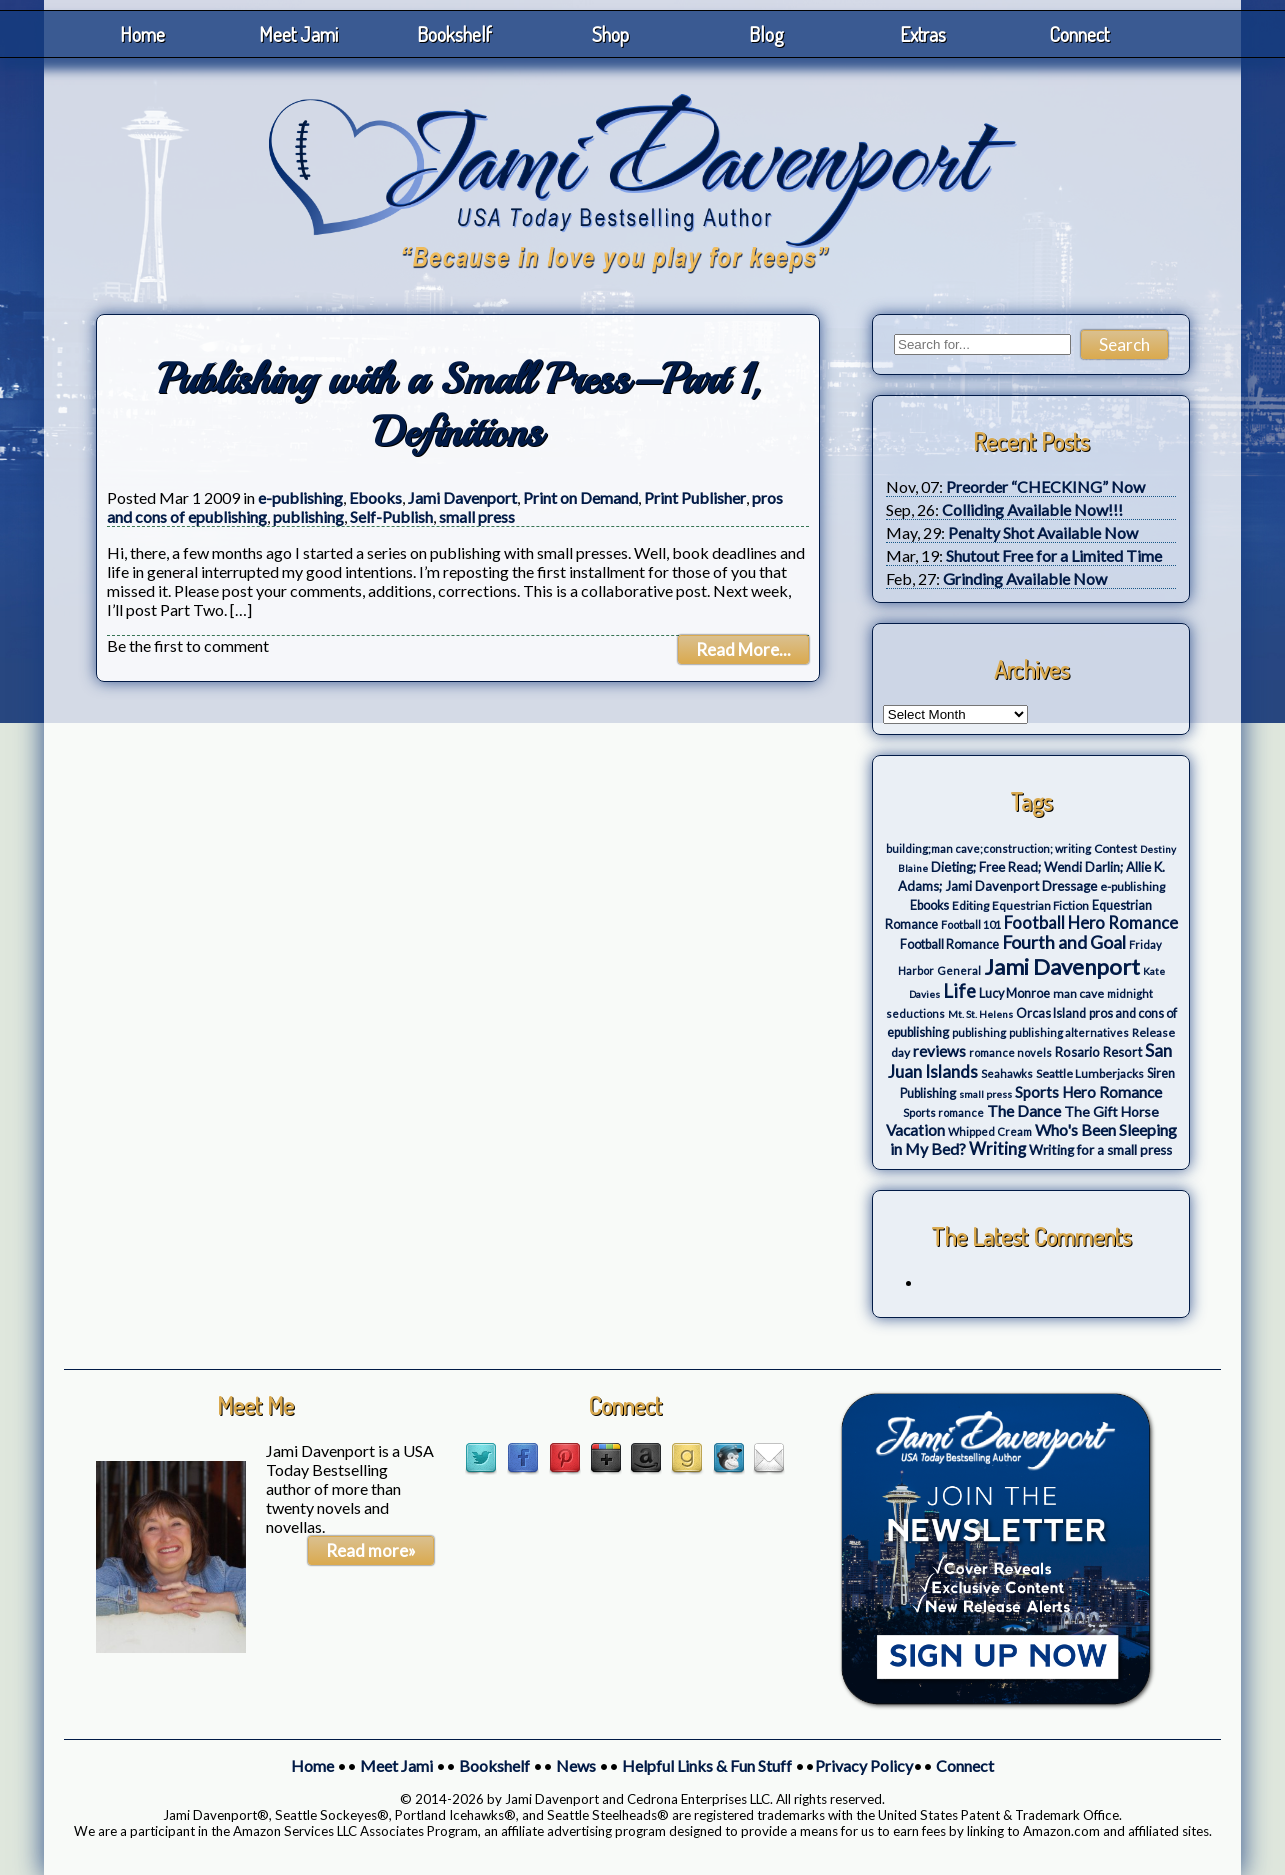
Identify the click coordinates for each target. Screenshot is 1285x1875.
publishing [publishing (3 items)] (979, 1032)
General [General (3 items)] (959, 970)
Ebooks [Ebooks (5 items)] (929, 905)
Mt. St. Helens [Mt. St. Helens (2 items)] (980, 1014)
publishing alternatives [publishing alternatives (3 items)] (1069, 1032)
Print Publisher (695, 497)
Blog (766, 34)
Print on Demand (580, 497)
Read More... (743, 649)
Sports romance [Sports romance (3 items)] (943, 1112)
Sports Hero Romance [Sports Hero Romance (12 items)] (1088, 1092)
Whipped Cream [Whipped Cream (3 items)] (990, 1131)
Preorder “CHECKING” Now (1045, 486)
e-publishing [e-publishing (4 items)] (1132, 886)
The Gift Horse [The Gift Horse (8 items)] (1111, 1111)
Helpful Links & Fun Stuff (707, 1765)
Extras (923, 34)
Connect (1079, 34)
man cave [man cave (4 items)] (1078, 993)
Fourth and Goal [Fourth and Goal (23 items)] (1064, 942)
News (576, 1765)
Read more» (371, 1550)
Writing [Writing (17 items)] (997, 1149)
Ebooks (375, 497)
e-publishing (300, 497)
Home (142, 34)
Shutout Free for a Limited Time (1054, 555)
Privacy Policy (864, 1765)
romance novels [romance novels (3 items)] (1010, 1052)
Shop (610, 34)
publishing (308, 516)
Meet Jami (298, 34)
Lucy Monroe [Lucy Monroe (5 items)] (1014, 993)
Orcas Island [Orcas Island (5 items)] (1051, 1013)
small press (477, 516)
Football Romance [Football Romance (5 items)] (949, 944)
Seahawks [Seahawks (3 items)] (1007, 1073)
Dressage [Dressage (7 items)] (1069, 886)
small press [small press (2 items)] (985, 1094)
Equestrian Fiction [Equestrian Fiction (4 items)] (1040, 905)
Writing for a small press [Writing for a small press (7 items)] (1100, 1150)
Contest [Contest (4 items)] (1115, 848)
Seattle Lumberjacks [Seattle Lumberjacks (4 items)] (1090, 1073)
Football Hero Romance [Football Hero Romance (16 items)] (1091, 922)
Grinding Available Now (1025, 578)
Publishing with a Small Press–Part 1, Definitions (458, 406)
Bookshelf (454, 34)
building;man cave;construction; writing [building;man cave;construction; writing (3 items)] (988, 848)
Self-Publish (391, 516)
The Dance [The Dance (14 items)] (1024, 1110)
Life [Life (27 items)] (959, 991)
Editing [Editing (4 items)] (970, 905)
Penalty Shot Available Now (1043, 532)
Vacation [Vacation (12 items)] (915, 1130)
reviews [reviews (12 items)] (939, 1051)
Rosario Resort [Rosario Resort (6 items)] (1098, 1052)
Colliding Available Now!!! (1032, 509)
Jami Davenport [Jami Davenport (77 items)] (1062, 966)
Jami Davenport (462, 497)
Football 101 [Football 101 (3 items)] (971, 924)
